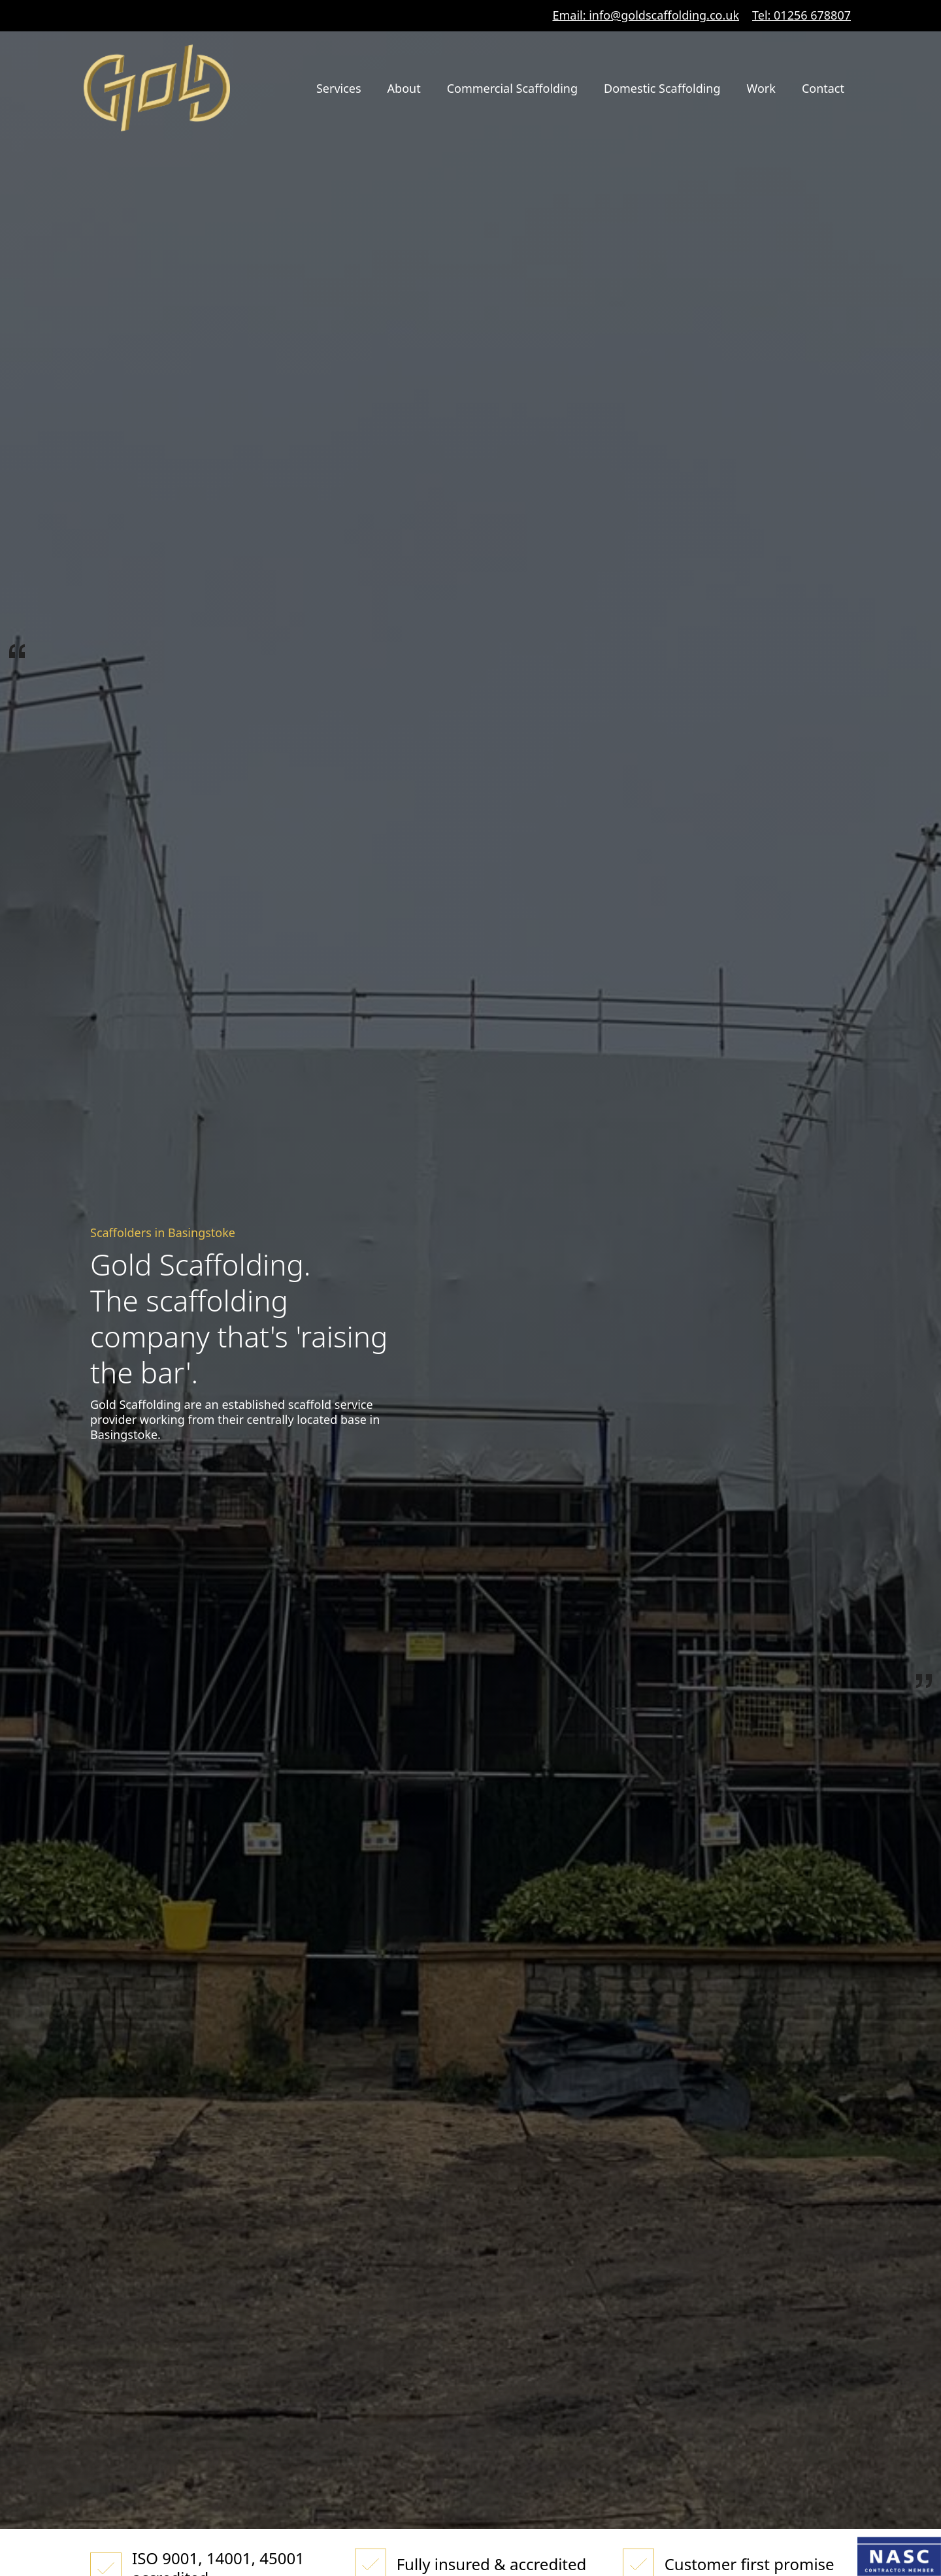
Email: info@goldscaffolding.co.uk (645, 15)
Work (761, 88)
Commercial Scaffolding (512, 88)
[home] (157, 87)
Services (338, 88)
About (404, 88)
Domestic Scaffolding (662, 88)
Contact (823, 88)
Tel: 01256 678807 (801, 15)
